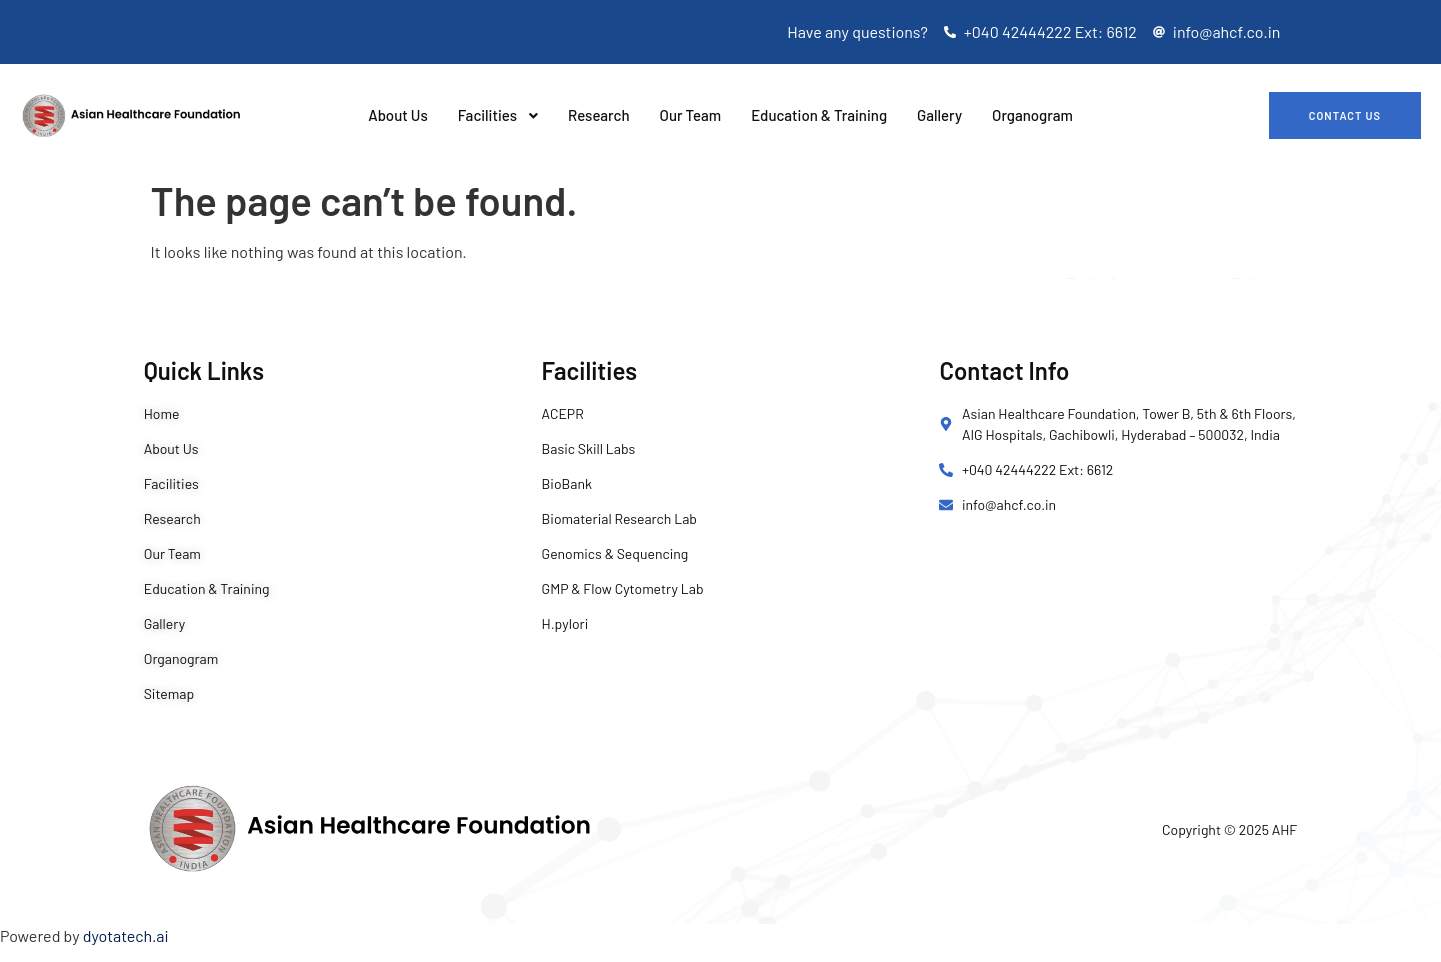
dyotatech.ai (126, 935)
